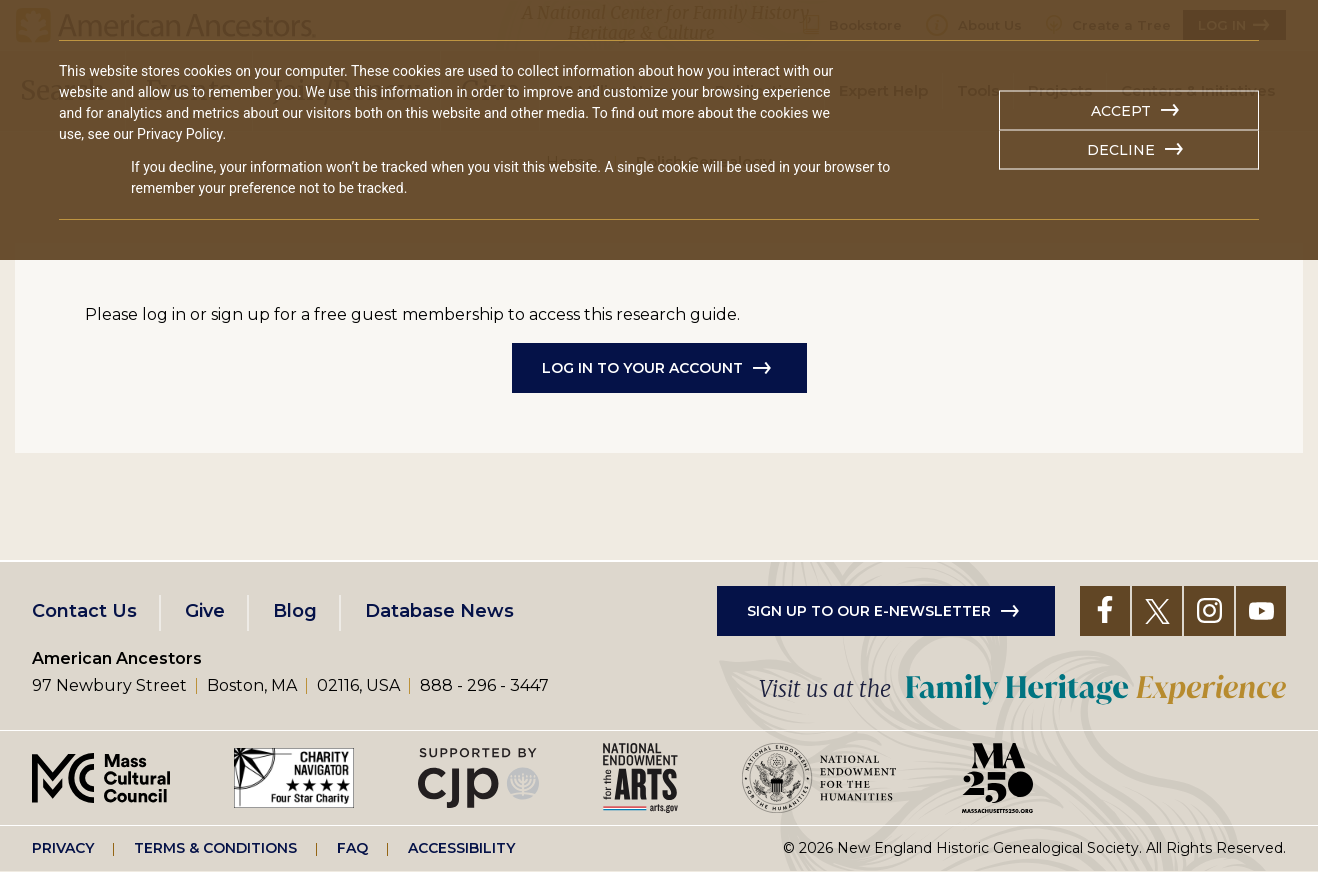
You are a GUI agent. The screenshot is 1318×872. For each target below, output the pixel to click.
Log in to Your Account (642, 368)
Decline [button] (1121, 150)
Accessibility (461, 848)
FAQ (352, 848)
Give (205, 611)
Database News (439, 611)
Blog (295, 611)
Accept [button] (1121, 111)
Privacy (63, 848)
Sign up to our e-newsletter (869, 611)
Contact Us (84, 611)
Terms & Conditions (215, 848)
